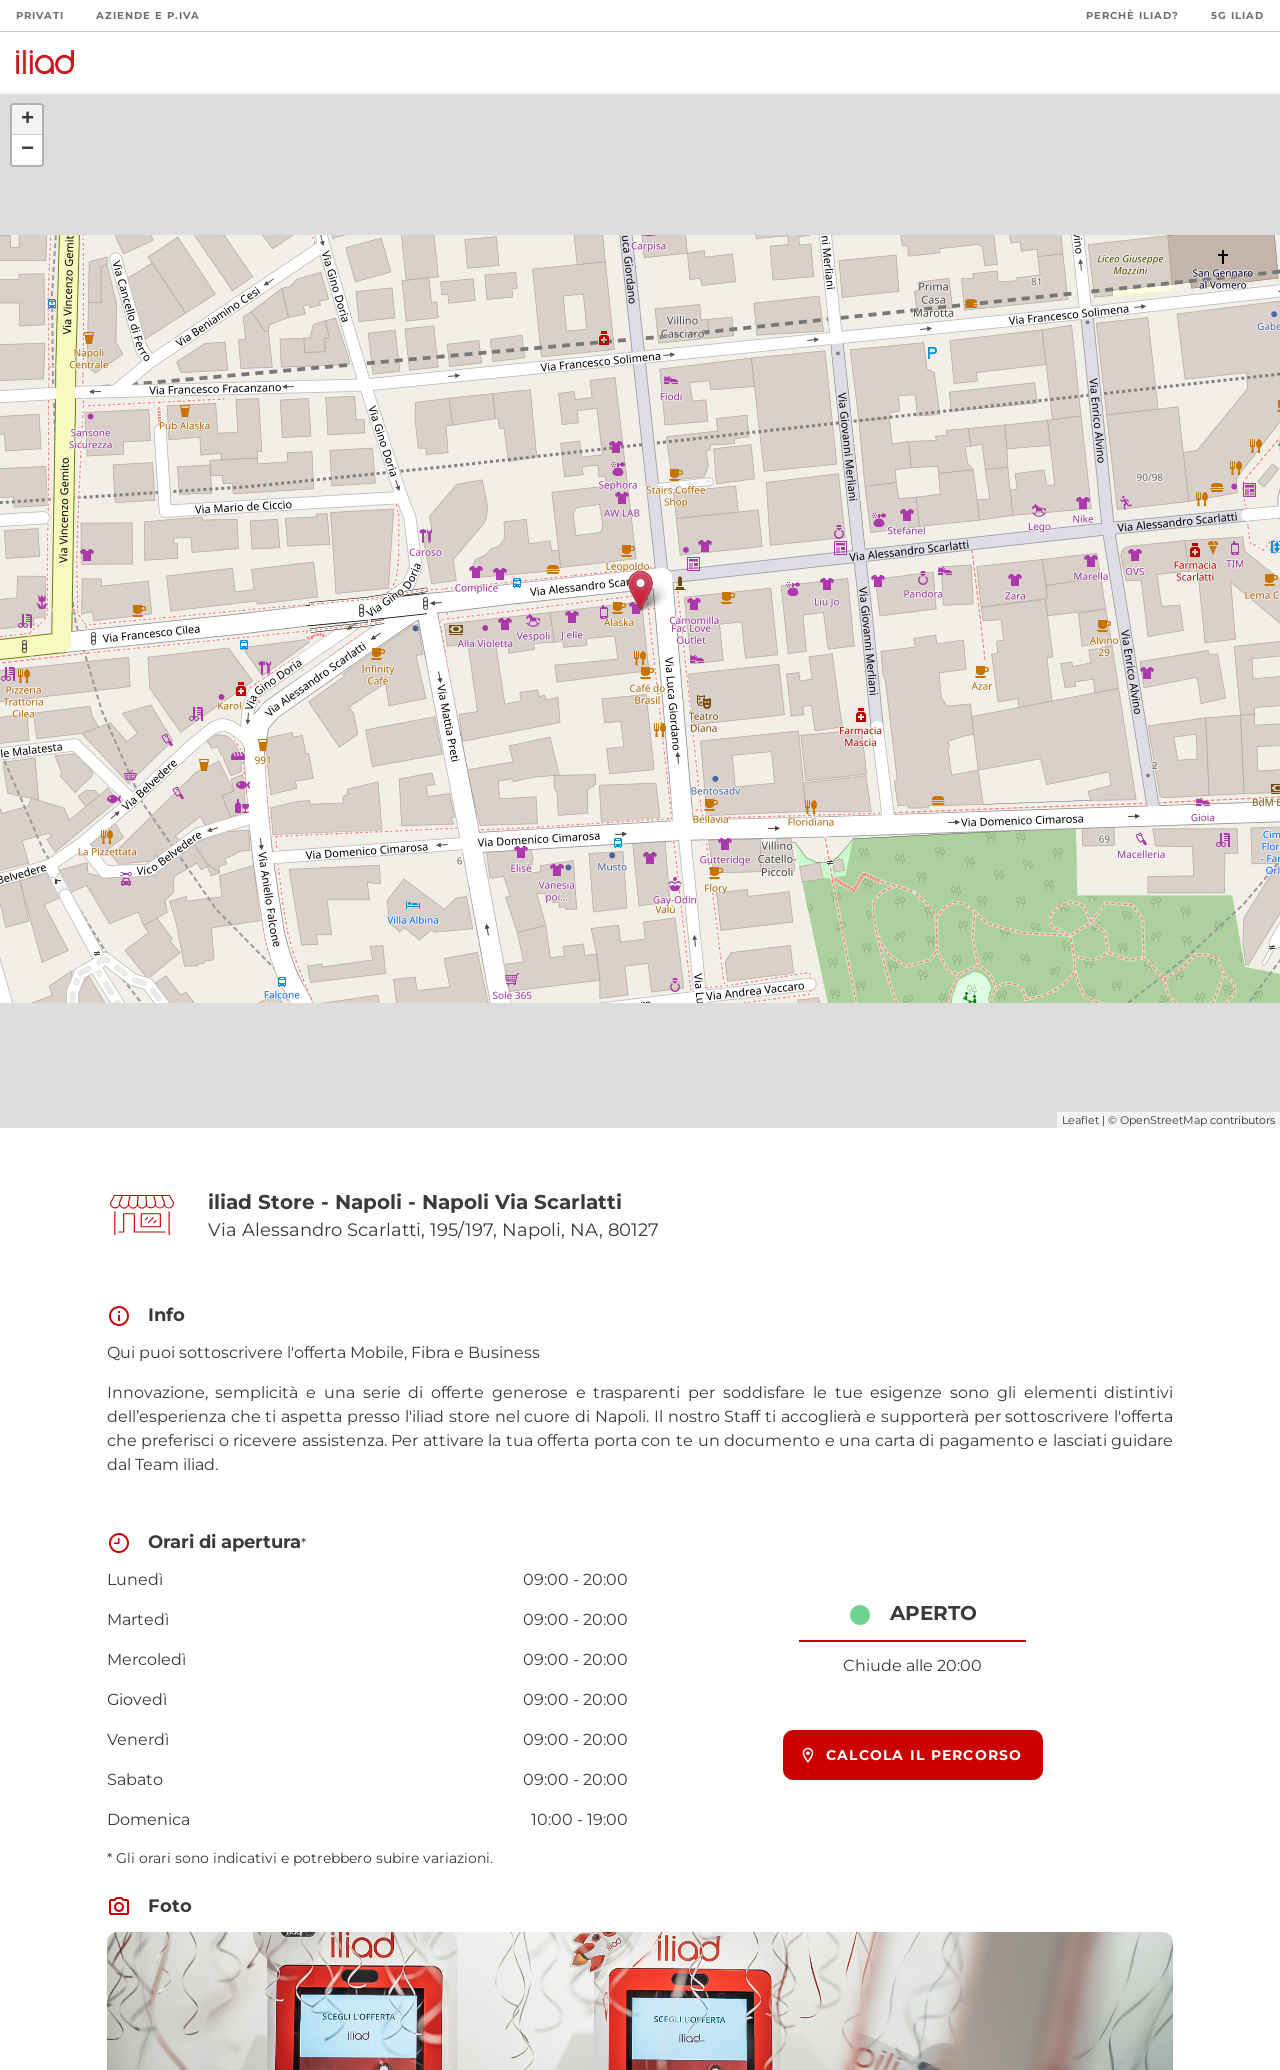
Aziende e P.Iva (148, 15)
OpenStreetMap (1163, 1120)
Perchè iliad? (1132, 15)
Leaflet (1080, 1120)
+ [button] (27, 120)
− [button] (27, 150)
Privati (40, 15)
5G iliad (1237, 15)
